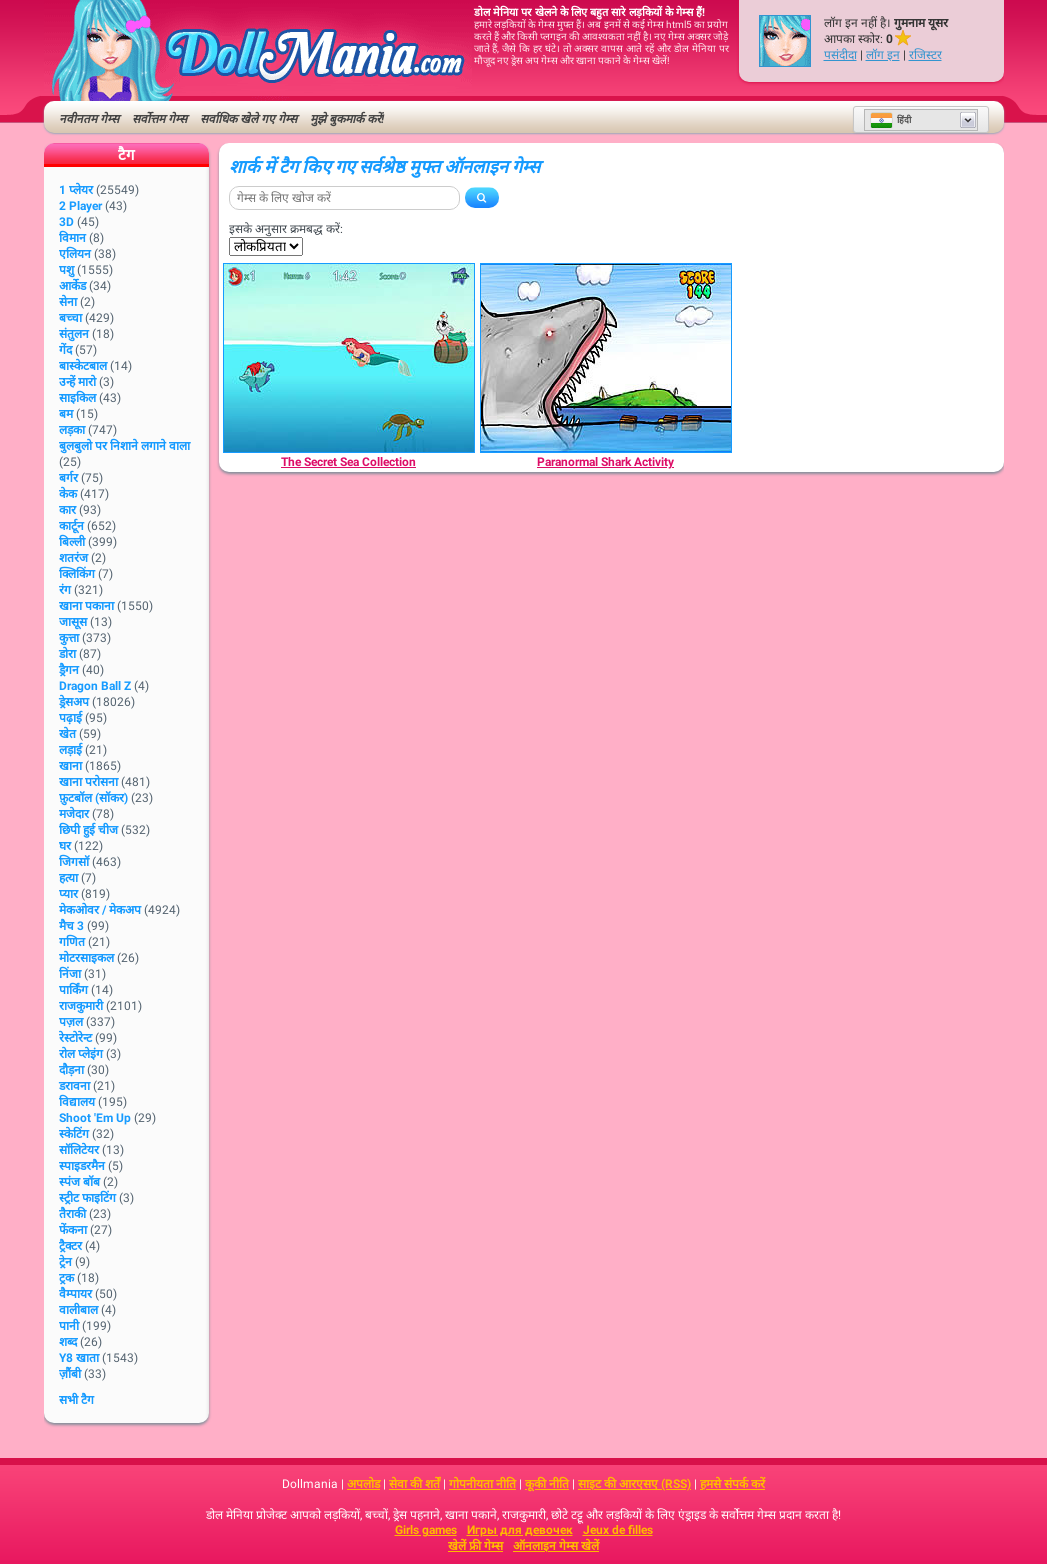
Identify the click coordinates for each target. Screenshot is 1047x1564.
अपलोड (363, 1484)
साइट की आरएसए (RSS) (634, 1484)
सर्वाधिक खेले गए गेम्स (248, 119)
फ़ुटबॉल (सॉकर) (93, 798)
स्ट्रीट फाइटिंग (87, 1198)
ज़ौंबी (70, 1374)
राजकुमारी (81, 1006)
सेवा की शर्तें (414, 1484)
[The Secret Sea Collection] (349, 358)
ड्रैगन (69, 670)
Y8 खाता (79, 1358)
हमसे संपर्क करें (732, 1484)
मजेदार (74, 814)
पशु (66, 270)
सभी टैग (76, 1400)
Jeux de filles (618, 1530)
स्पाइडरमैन (82, 1166)
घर (65, 846)
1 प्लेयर (76, 190)
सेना (68, 302)
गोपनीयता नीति (482, 1484)
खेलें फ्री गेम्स (475, 1546)
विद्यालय (77, 1102)
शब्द (68, 1342)
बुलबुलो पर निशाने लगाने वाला (124, 446)
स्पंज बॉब (79, 1182)
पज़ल (71, 1022)
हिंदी (890, 120)
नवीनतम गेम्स (89, 119)
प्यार (68, 894)
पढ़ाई (70, 718)
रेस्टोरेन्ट (75, 1038)
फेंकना (73, 1230)
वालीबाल (78, 1310)
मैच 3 (71, 926)
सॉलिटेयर (79, 1150)
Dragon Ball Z (95, 686)
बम (66, 414)
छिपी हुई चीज (88, 830)
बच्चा (70, 318)
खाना (70, 766)
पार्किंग (73, 990)
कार (67, 510)
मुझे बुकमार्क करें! (347, 119)
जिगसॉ (74, 862)
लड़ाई (70, 750)
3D (66, 222)
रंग (65, 590)
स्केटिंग (74, 1134)
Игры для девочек (520, 1530)
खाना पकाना (86, 606)
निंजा (70, 974)
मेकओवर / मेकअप (100, 910)
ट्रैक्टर (70, 1246)
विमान (72, 238)
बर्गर (68, 478)
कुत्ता (69, 638)
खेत (67, 734)
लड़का (72, 430)
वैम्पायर (75, 1294)
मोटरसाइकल (86, 958)
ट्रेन (65, 1262)
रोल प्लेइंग (81, 1054)
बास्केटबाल (83, 366)
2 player (80, 206)
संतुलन (74, 334)
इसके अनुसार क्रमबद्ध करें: (286, 229)
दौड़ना (71, 1070)
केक (68, 494)
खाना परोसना (88, 782)
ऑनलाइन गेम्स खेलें (556, 1546)
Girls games (426, 1530)
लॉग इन (883, 55)
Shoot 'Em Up (95, 1118)
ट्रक (66, 1278)
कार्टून (71, 526)
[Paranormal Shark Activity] (606, 358)
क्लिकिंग (77, 574)
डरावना (74, 1086)
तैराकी (72, 1214)
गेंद (65, 350)
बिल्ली (72, 542)
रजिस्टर (925, 55)
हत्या (68, 878)
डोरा (67, 654)
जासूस (73, 622)
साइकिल (77, 398)
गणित (72, 942)
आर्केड (72, 286)
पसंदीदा (840, 55)
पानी (69, 1326)
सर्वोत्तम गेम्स (159, 119)
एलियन (75, 254)
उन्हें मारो (77, 382)
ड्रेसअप (74, 702)
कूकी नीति (547, 1484)
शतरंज (73, 558)
